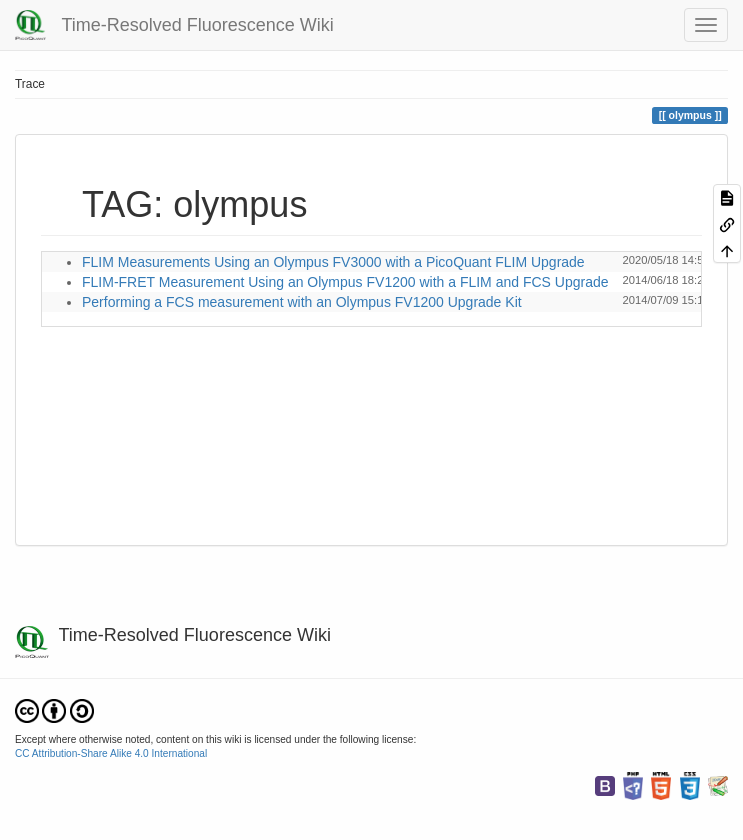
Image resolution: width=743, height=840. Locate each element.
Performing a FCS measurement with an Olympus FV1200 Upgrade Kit (302, 302)
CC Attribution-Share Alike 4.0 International (111, 753)
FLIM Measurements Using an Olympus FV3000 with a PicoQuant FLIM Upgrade (333, 262)
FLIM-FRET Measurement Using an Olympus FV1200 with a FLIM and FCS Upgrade (345, 282)
